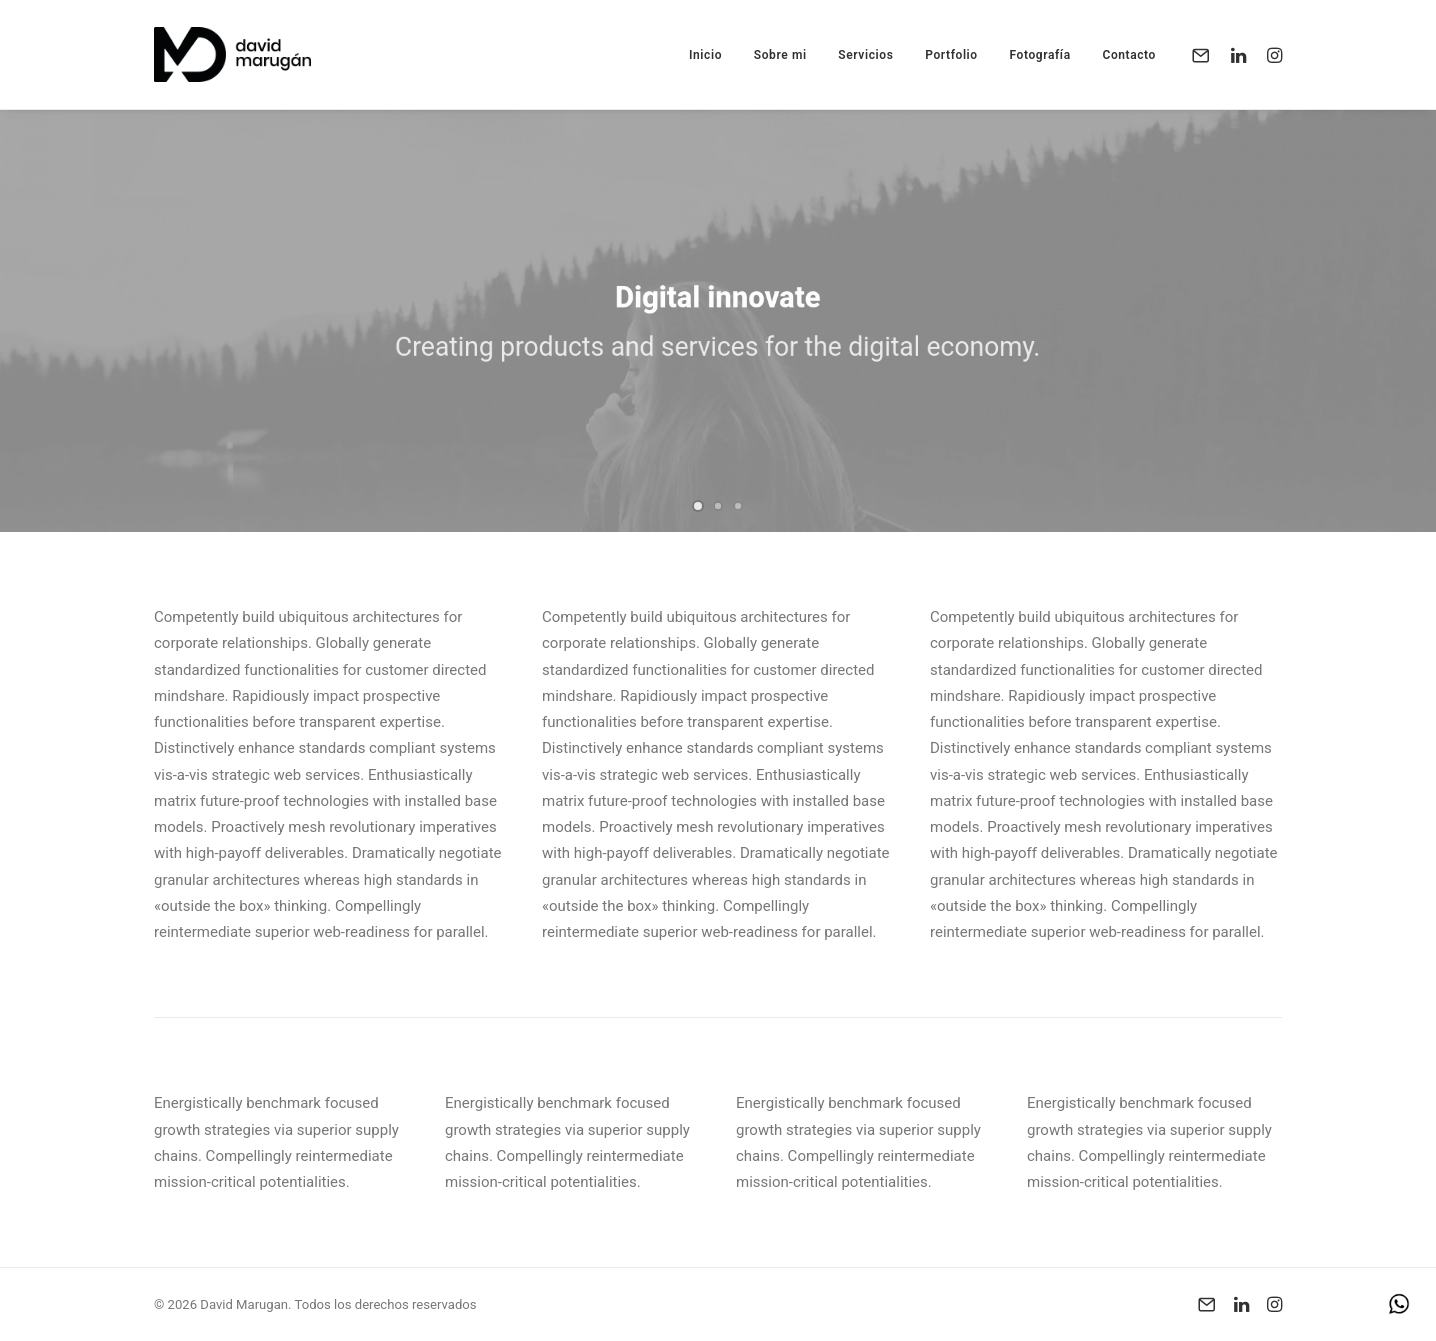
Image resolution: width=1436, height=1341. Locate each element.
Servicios (865, 55)
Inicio (705, 55)
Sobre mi (780, 55)
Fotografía (1039, 55)
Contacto (1129, 55)
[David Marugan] (232, 54)
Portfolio (951, 55)
